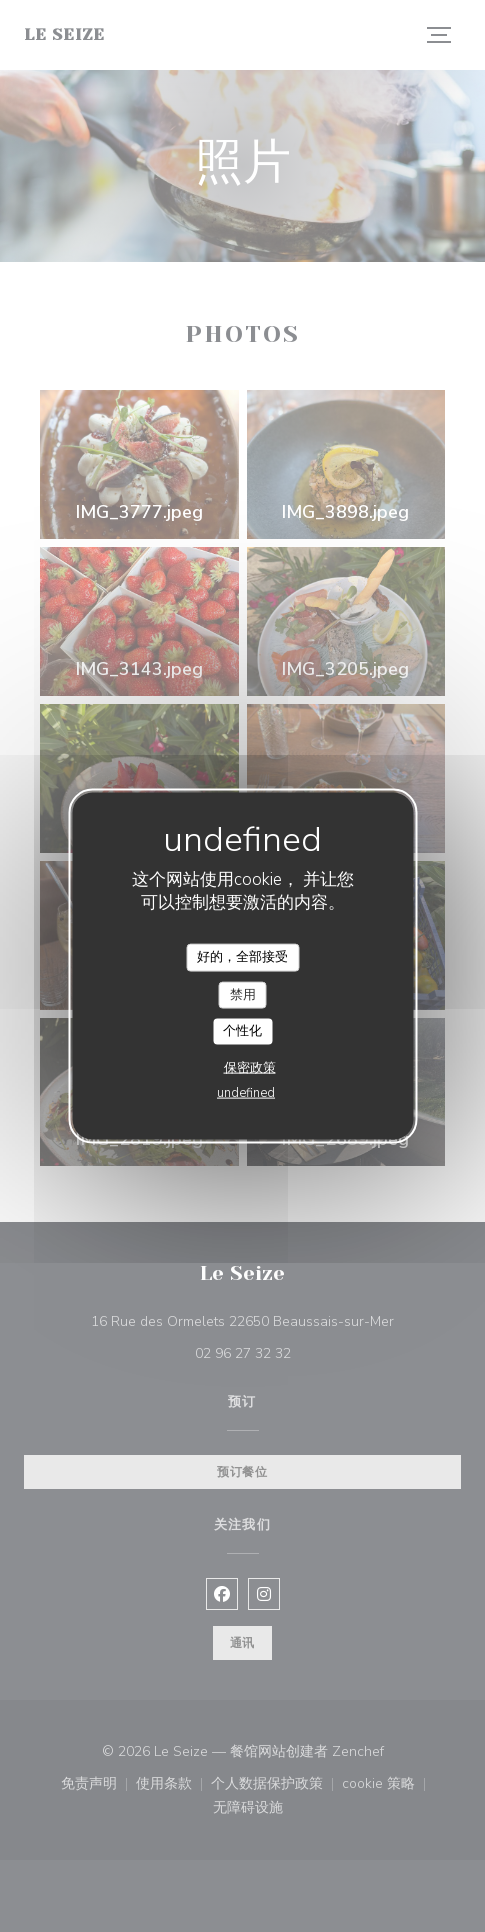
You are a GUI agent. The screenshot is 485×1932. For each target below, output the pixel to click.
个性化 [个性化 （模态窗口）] (242, 1031)
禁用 (243, 994)
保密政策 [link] (250, 1067)
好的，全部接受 (242, 957)
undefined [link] (246, 1092)
